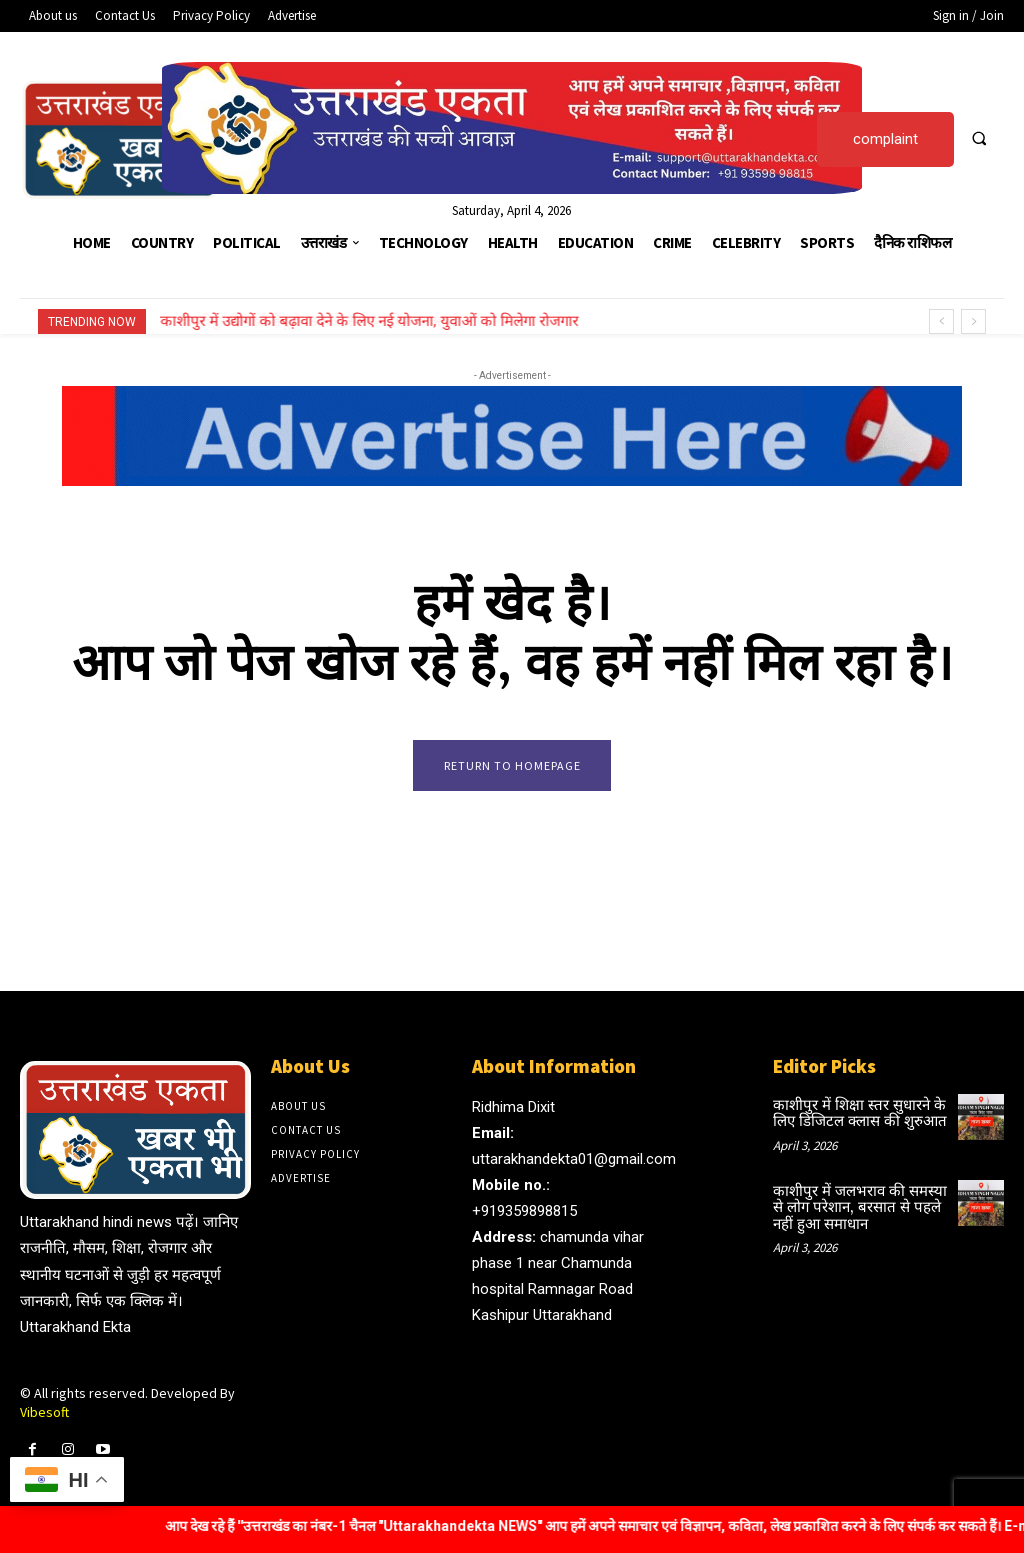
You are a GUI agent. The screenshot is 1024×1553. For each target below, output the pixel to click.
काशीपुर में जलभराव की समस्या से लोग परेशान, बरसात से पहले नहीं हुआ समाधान (858, 1208)
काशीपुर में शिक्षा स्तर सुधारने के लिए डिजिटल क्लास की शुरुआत (853, 1116)
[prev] (941, 321)
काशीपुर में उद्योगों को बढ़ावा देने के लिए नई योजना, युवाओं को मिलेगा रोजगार (370, 321)
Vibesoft (44, 1417)
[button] (979, 138)
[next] (973, 321)
